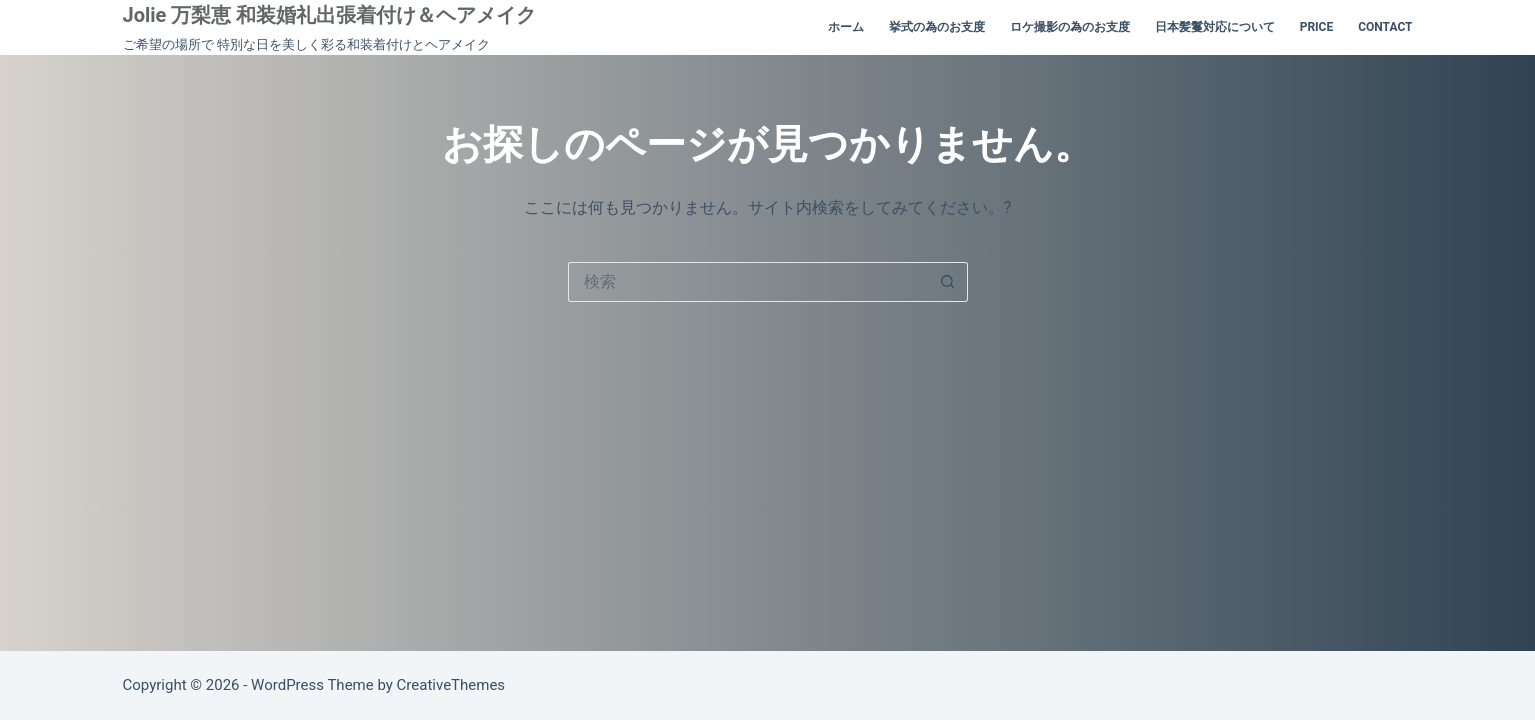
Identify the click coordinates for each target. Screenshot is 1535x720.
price (1317, 27)
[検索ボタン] (948, 282)
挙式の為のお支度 (937, 27)
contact (1385, 27)
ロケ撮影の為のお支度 (1070, 27)
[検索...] (748, 282)
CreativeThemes (451, 685)
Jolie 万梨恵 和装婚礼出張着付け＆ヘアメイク (330, 15)
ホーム (846, 27)
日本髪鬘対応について (1215, 27)
